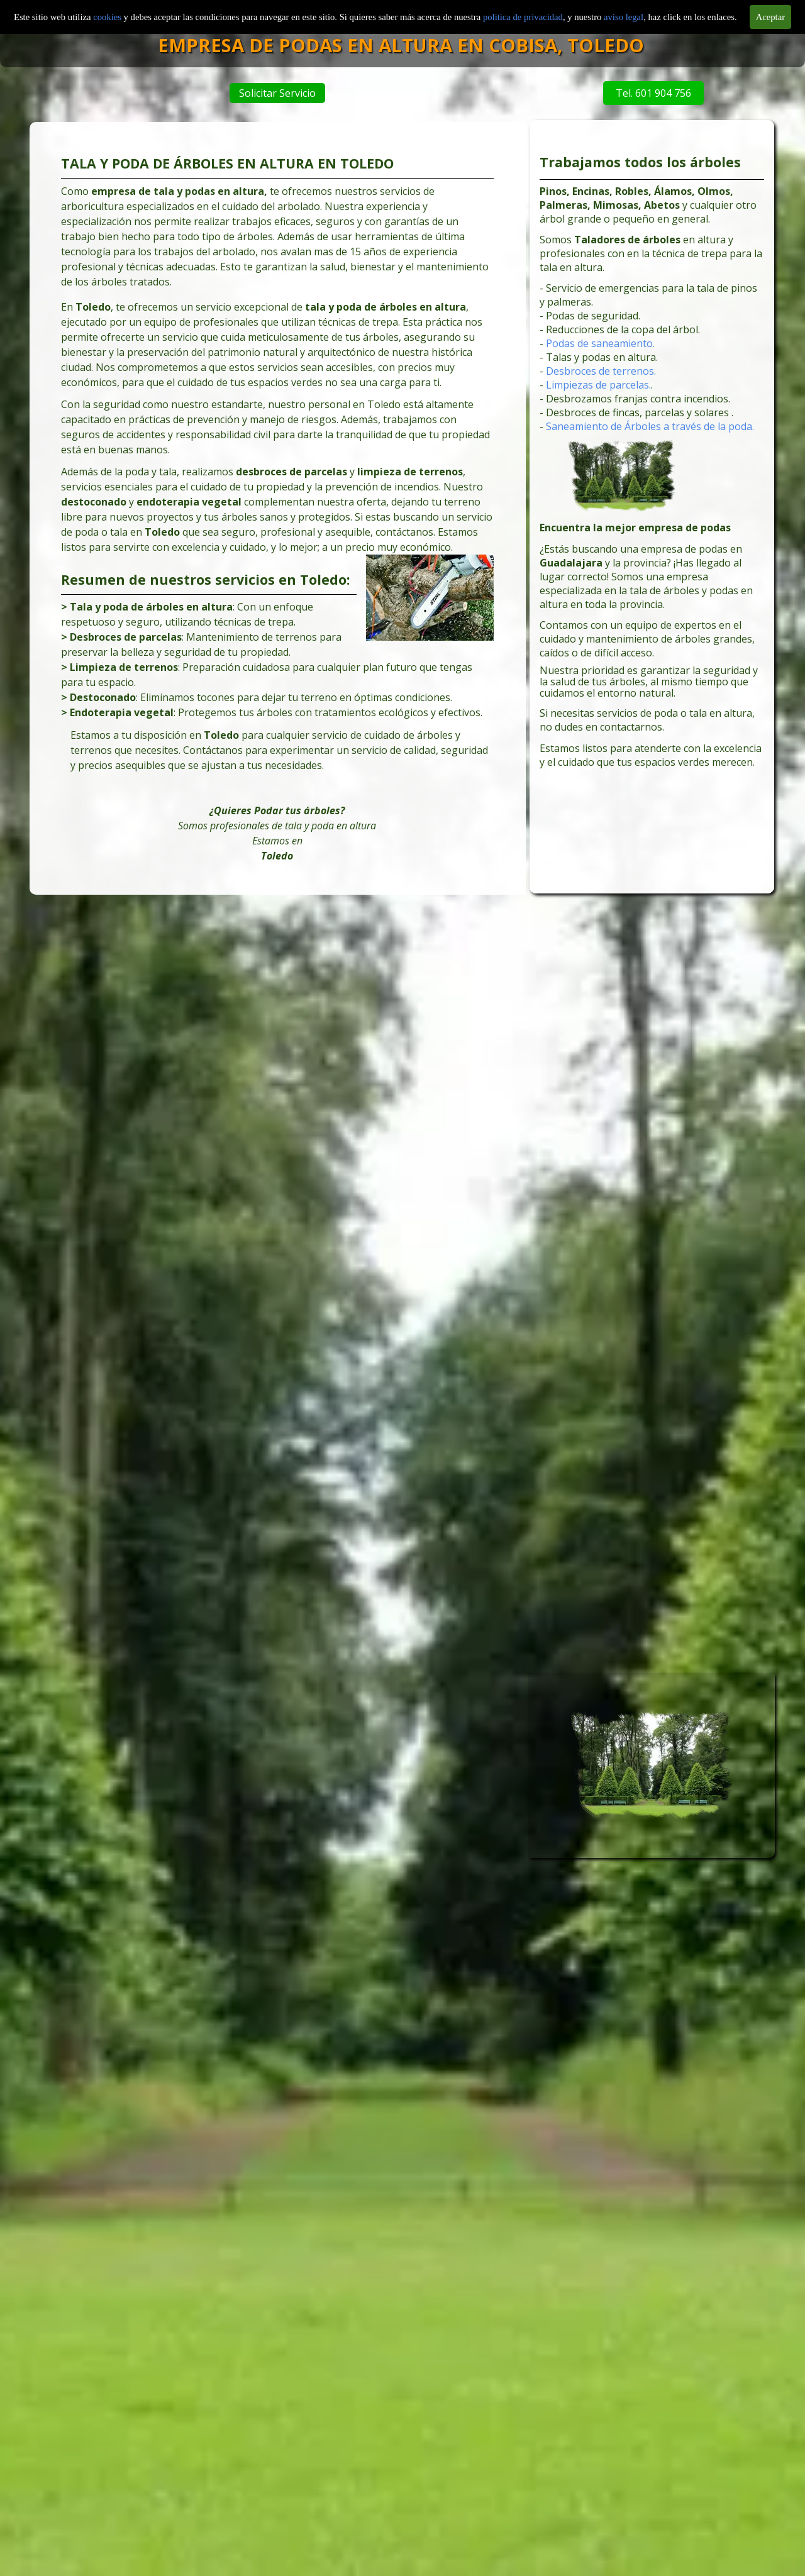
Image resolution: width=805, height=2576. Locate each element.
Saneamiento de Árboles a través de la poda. (650, 429)
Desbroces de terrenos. (603, 377)
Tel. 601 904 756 (639, 93)
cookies (108, 17)
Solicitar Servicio (282, 93)
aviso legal (623, 17)
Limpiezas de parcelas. (600, 390)
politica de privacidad (523, 17)
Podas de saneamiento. (602, 350)
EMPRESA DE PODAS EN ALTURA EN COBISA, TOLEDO (449, 45)
